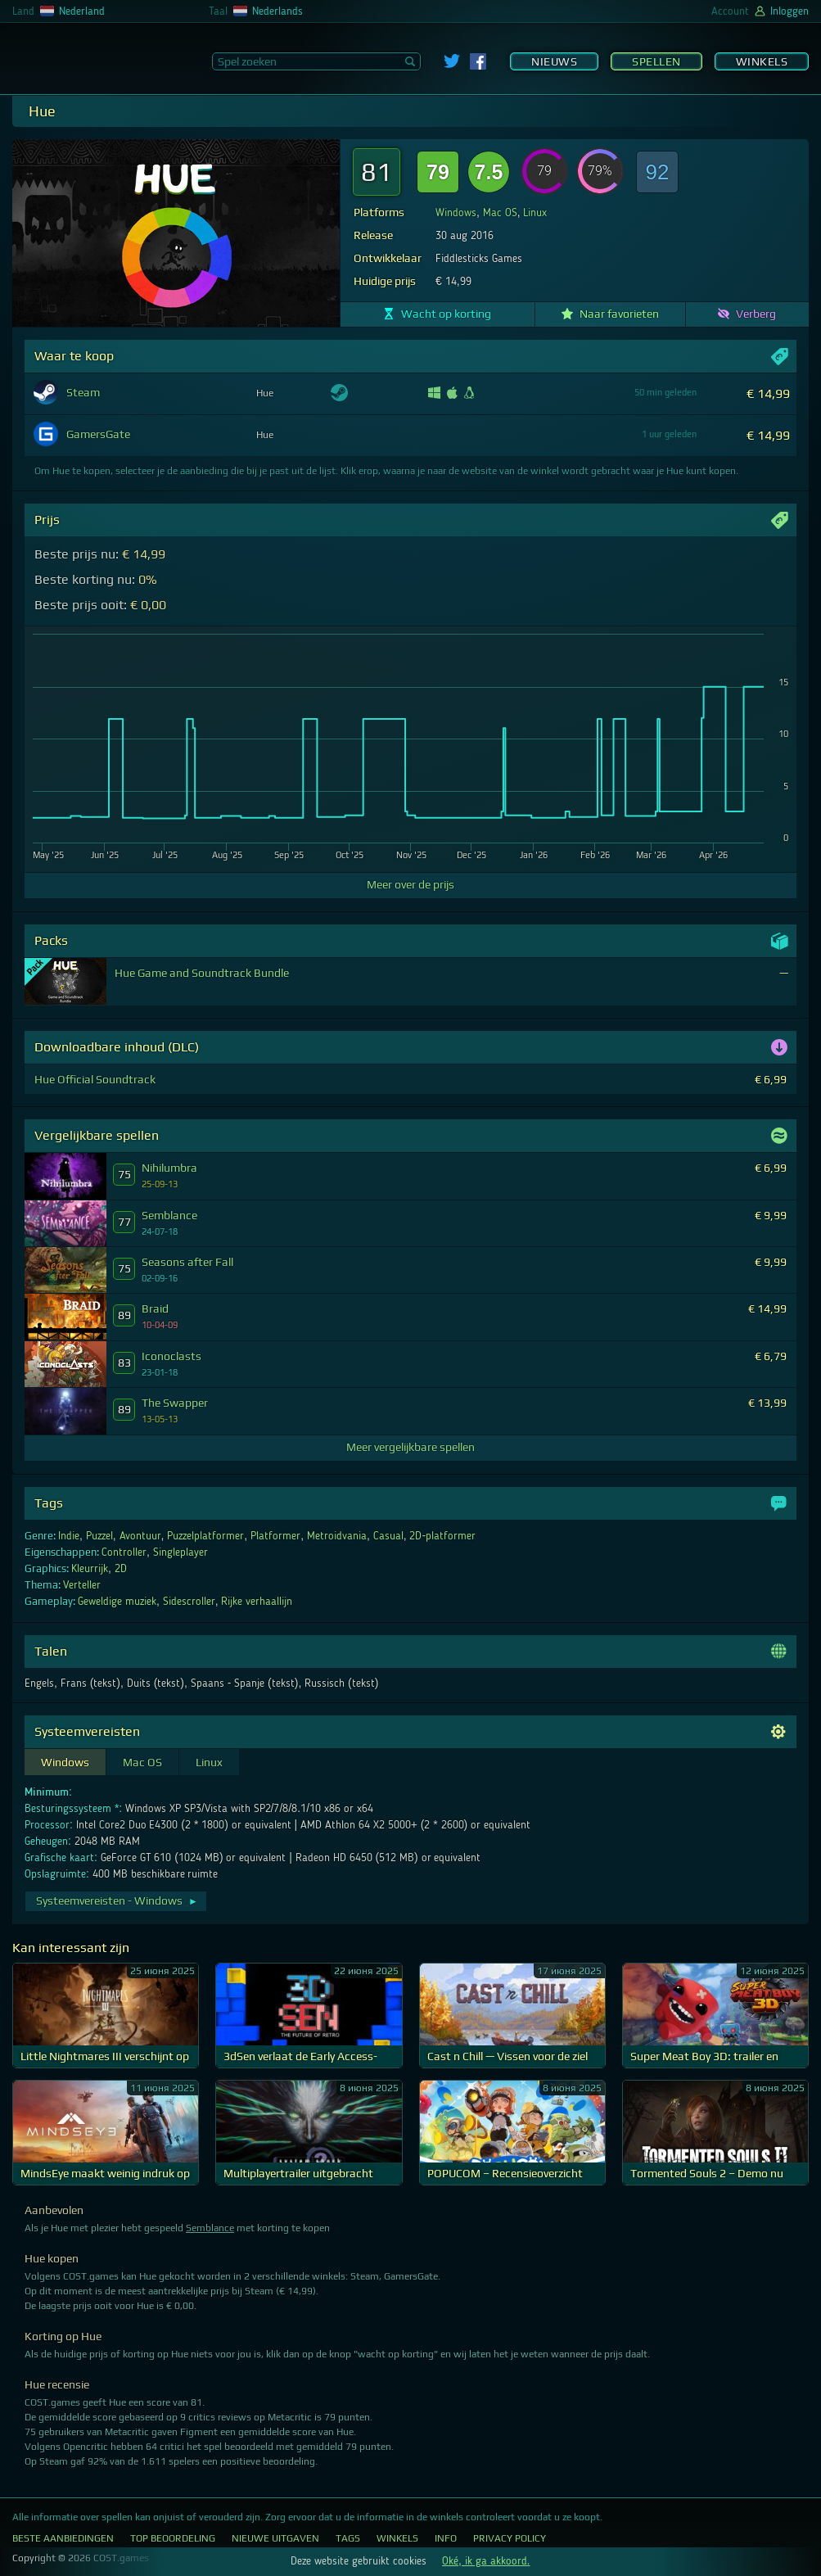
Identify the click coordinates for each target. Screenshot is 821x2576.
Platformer (275, 1536)
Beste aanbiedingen (63, 2538)
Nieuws (554, 61)
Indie (68, 1536)
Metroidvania (337, 1536)
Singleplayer (180, 1552)
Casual (388, 1536)
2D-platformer (442, 1536)
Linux (535, 213)
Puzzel (99, 1536)
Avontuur (140, 1536)
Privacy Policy (509, 2538)
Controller (124, 1552)
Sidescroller (189, 1601)
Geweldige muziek (117, 1601)
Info (446, 2538)
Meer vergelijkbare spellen (410, 1446)
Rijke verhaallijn (256, 1601)
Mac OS (500, 213)
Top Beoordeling (172, 2538)
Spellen (656, 61)
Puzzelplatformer (205, 1536)
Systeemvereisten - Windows (117, 1900)
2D (121, 1569)
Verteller (82, 1585)
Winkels (762, 61)
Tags (348, 2538)
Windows (455, 213)
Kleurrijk (89, 1569)
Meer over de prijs (410, 884)
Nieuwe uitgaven (275, 2538)
